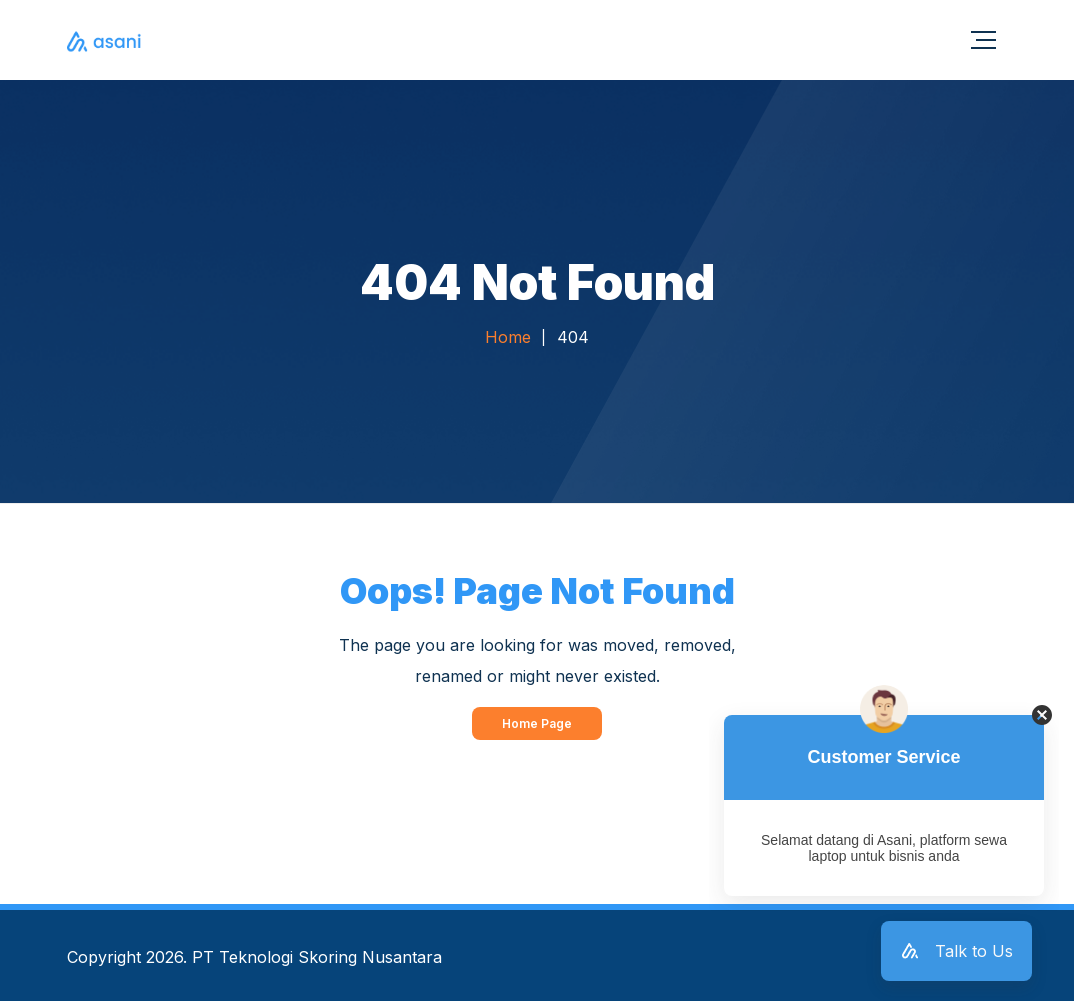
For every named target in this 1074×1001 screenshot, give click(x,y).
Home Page (537, 723)
